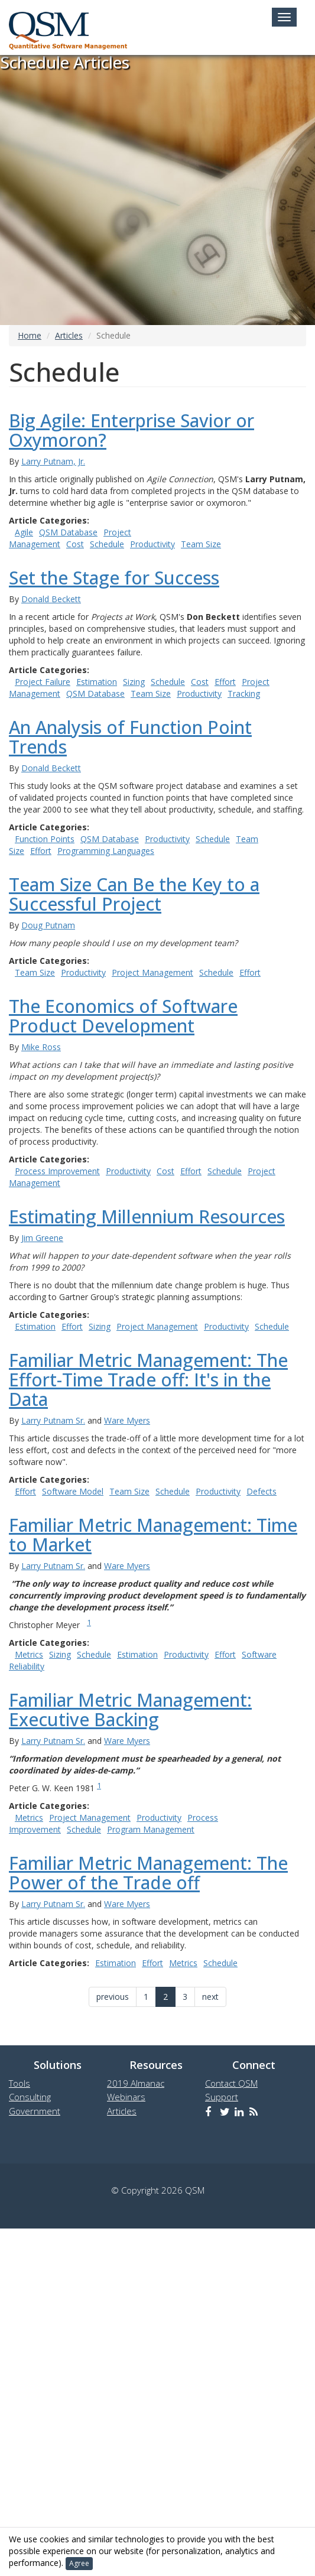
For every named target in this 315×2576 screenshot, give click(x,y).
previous (112, 1996)
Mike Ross (41, 1047)
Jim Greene (42, 1237)
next (210, 1996)
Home (29, 335)
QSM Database (68, 532)
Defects (261, 1491)
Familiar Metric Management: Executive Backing (130, 1710)
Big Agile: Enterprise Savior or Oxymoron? (131, 430)
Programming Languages (105, 850)
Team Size (201, 544)
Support (221, 2097)
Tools (19, 2083)
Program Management (150, 1829)
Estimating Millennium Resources (147, 1216)
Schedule (107, 544)
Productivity (152, 544)
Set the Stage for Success (114, 578)
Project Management (152, 972)
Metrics (29, 1654)
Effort (225, 681)
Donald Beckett (51, 599)
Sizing (134, 681)
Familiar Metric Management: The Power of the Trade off (148, 1873)
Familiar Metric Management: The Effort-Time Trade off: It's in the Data (148, 1379)
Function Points (44, 838)
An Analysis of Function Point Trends (130, 737)
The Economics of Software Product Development (123, 1016)
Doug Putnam (48, 925)
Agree (79, 2563)
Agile (24, 532)
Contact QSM (231, 2083)
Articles (69, 335)
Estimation (96, 681)
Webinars (126, 2097)
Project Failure (42, 681)
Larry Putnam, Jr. (53, 461)
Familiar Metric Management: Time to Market (153, 1535)
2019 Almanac (135, 2083)
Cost (75, 544)
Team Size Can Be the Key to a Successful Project (134, 894)
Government (34, 2111)
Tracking (244, 693)
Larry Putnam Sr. (53, 1420)
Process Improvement (57, 1171)
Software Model (72, 1491)
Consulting (30, 2097)
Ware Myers (127, 1420)
